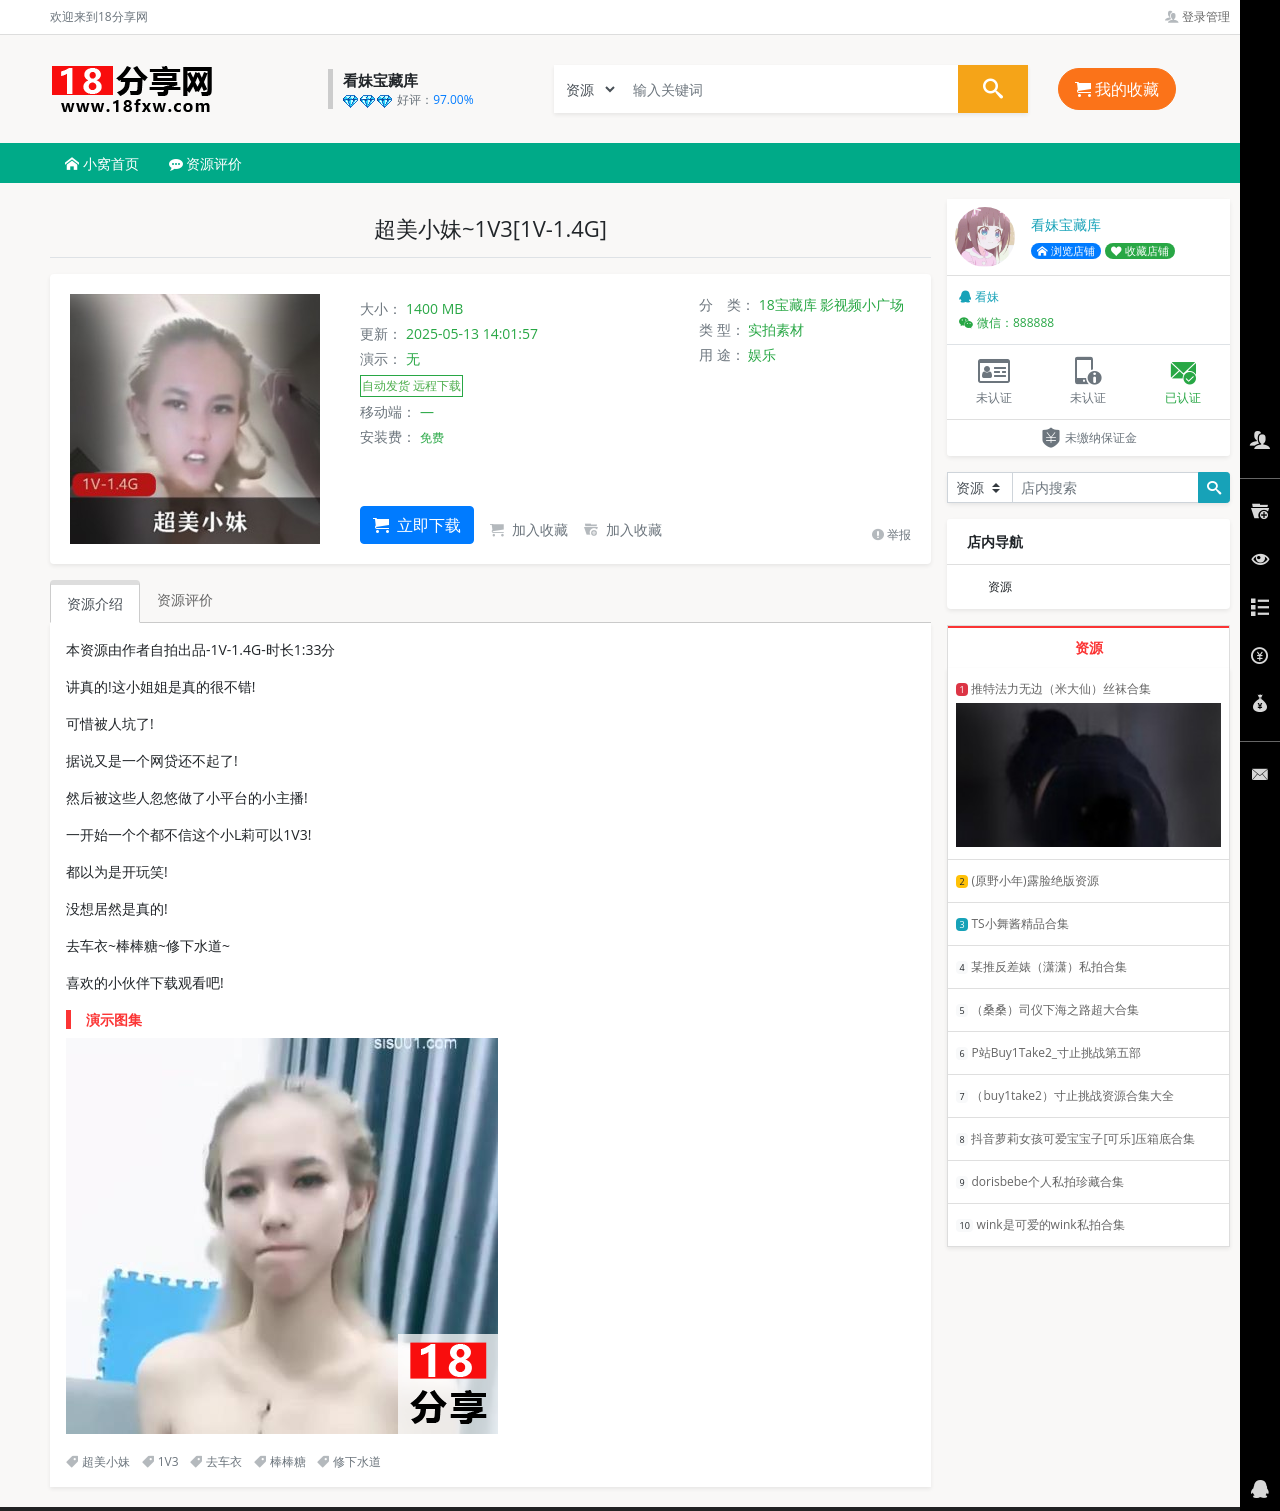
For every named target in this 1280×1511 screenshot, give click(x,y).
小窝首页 (102, 163)
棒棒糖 (280, 1461)
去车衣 (216, 1461)
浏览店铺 (1066, 251)
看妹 (979, 296)
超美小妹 (98, 1461)
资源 (1000, 586)
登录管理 (1197, 16)
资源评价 (206, 163)
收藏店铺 (1140, 251)
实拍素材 (776, 329)
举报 (891, 534)
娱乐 (762, 354)
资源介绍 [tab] (95, 603)
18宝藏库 (788, 304)
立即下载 (417, 525)
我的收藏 (1117, 89)
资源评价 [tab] (185, 599)
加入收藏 (529, 529)
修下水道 (349, 1461)
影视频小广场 (862, 304)
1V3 (160, 1461)
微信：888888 (1006, 322)
